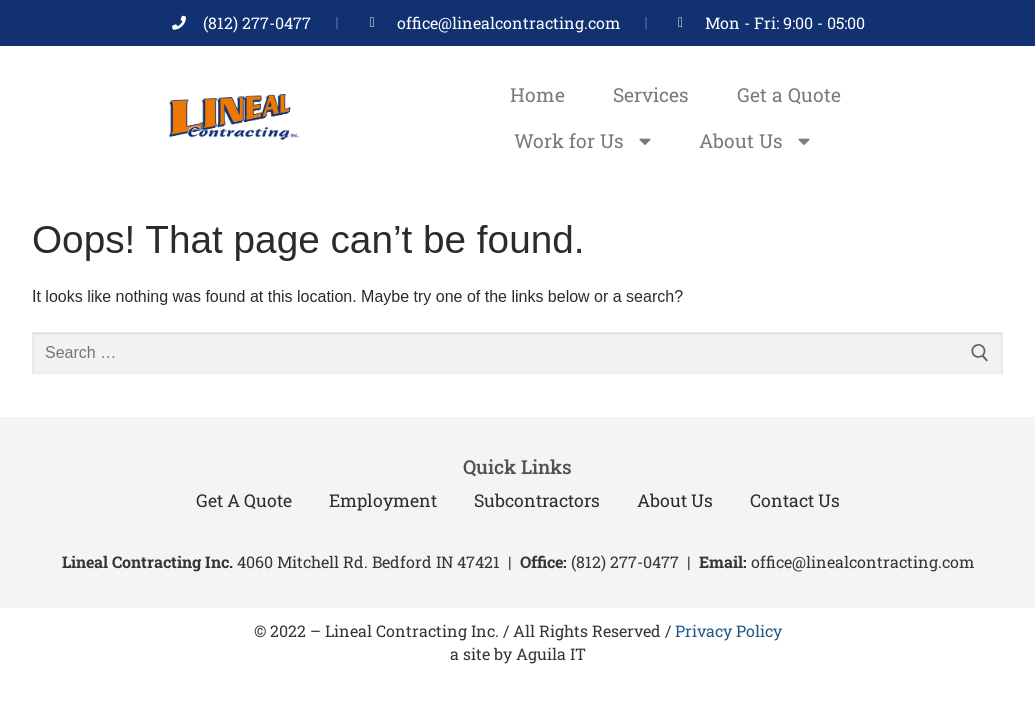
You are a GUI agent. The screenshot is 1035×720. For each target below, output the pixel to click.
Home (537, 94)
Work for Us (582, 140)
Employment (383, 500)
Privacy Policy (728, 630)
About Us (754, 140)
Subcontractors (537, 500)
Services (651, 94)
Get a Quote (789, 94)
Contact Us (795, 500)
